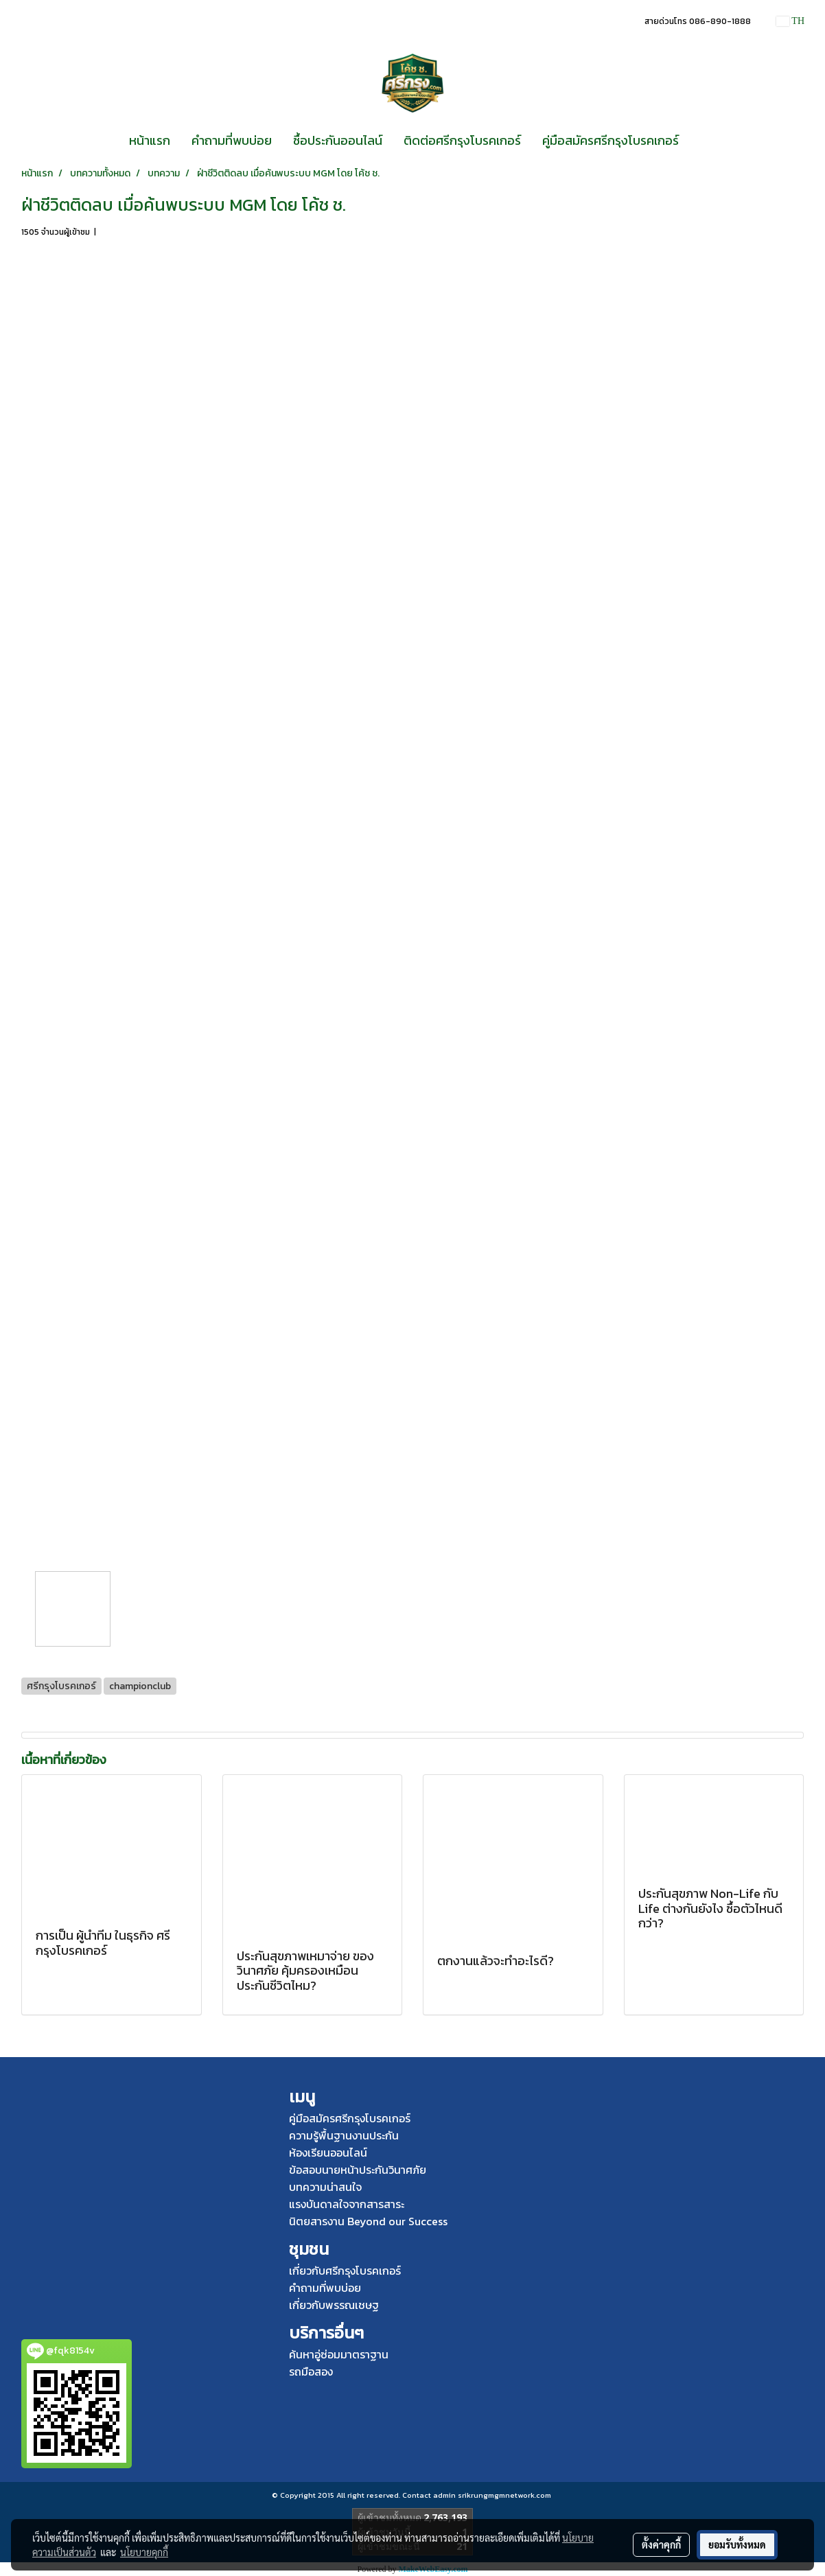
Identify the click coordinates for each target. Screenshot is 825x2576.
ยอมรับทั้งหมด (737, 2544)
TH (790, 21)
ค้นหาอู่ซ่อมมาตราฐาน (338, 2354)
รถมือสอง (311, 2371)
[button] (701, 140)
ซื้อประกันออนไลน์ (337, 140)
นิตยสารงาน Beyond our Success (368, 2221)
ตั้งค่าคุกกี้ (661, 2544)
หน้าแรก (149, 140)
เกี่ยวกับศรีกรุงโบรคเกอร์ (345, 2270)
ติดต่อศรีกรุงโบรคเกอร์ (462, 140)
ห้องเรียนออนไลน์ (328, 2152)
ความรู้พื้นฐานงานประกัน (344, 2135)
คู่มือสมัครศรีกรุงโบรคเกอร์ (610, 140)
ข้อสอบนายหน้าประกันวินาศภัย (357, 2169)
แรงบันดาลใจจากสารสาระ (346, 2204)
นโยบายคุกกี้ (144, 2552)
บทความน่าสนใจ (325, 2187)
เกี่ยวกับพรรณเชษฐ (334, 2305)
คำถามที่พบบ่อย (231, 140)
